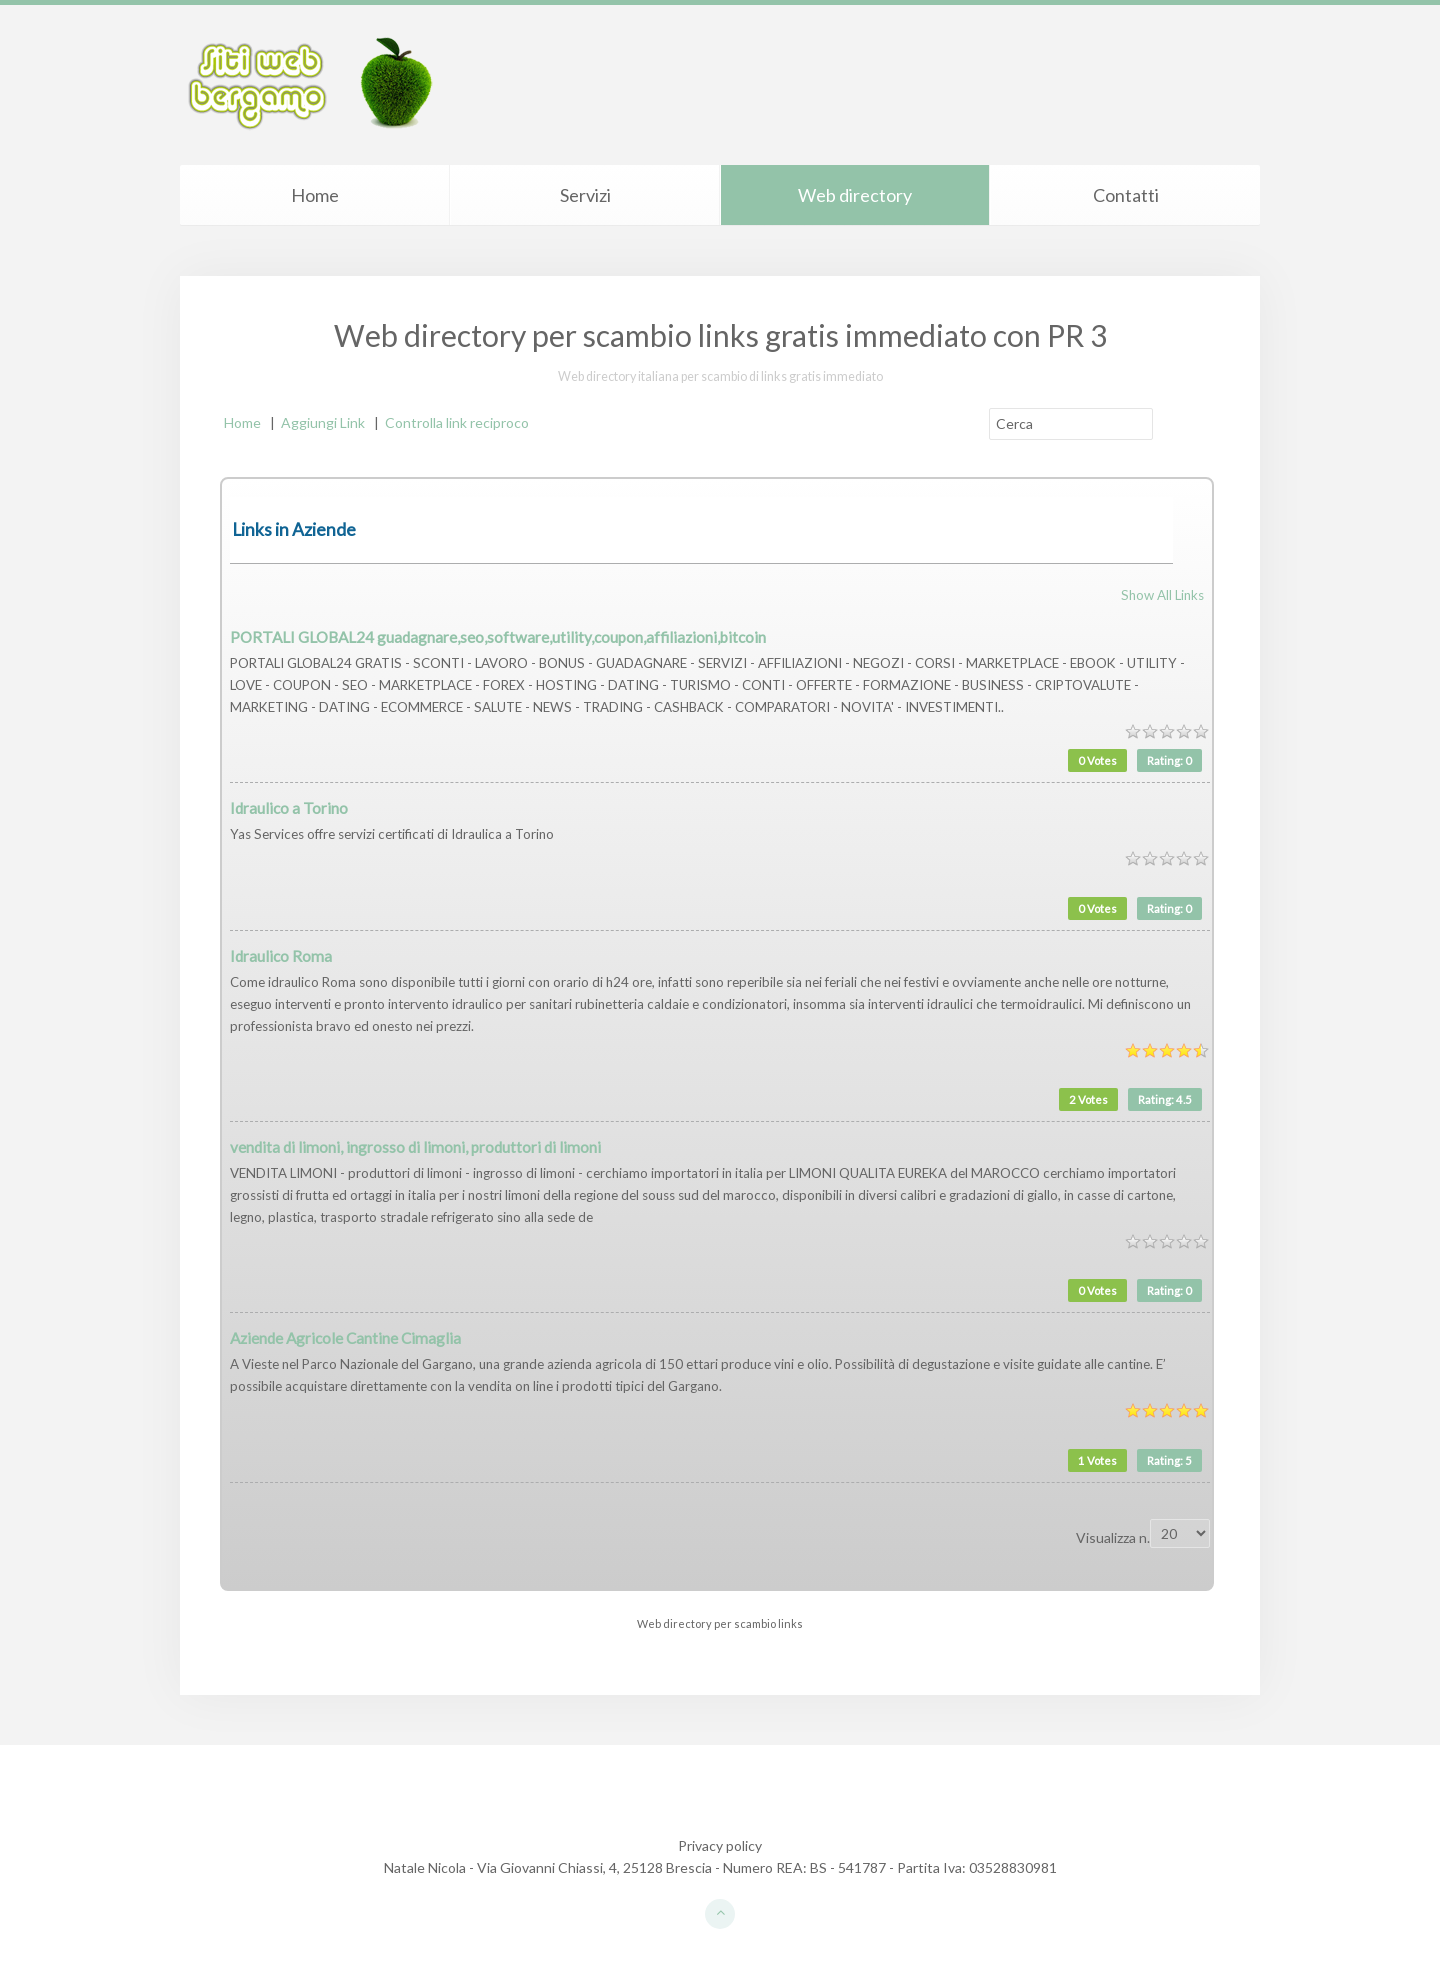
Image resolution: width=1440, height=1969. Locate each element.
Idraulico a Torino (289, 808)
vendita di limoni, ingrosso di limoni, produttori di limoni (415, 1147)
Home (315, 195)
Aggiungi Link (323, 422)
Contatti (1126, 195)
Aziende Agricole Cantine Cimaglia (345, 1338)
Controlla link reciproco (457, 422)
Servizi (585, 195)
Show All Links (1162, 595)
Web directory (855, 195)
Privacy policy (720, 1845)
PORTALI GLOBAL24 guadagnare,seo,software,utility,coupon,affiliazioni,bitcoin (498, 637)
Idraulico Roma (281, 956)
